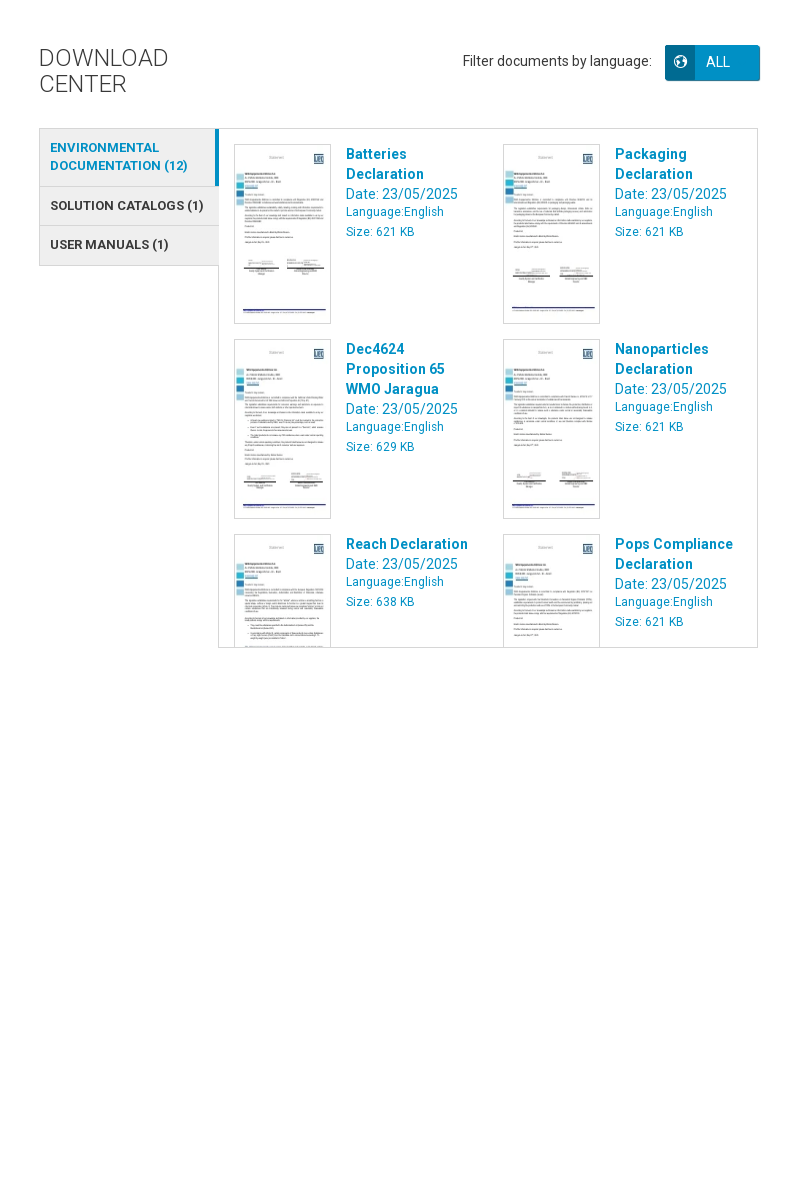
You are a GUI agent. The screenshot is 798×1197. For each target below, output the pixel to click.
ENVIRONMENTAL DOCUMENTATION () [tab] (119, 157)
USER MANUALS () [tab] (109, 244)
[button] (726, 62)
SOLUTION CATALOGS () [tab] (127, 205)
